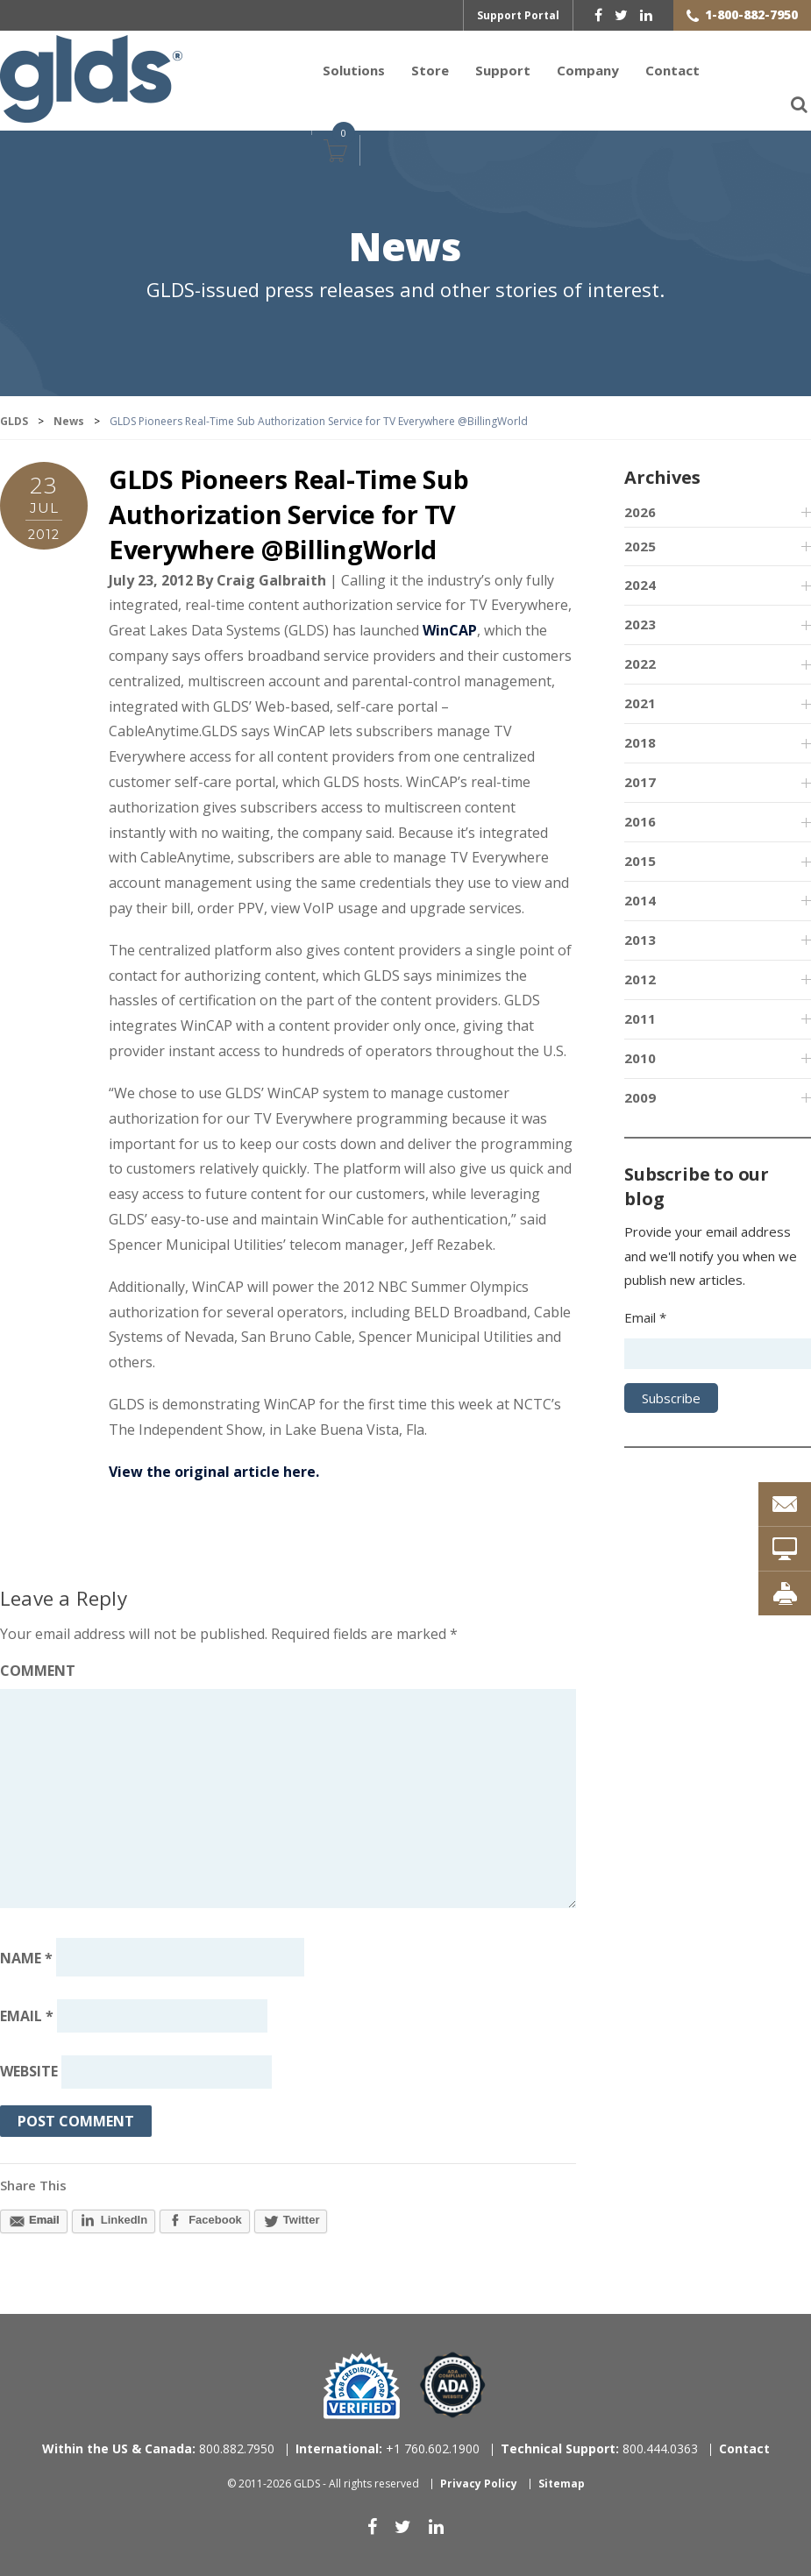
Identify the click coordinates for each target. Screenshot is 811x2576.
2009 (640, 1097)
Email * (645, 1317)
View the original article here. (214, 1471)
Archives (662, 477)
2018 (640, 742)
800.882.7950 (158, 2448)
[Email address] (162, 2016)
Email (26, 2016)
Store (430, 70)
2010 (640, 1058)
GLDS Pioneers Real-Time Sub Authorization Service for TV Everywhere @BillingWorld (288, 514)
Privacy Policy (478, 2483)
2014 (640, 900)
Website (29, 2072)
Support (502, 70)
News (405, 248)
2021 (640, 703)
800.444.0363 (599, 2448)
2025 (640, 546)
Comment (37, 1670)
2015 (640, 860)
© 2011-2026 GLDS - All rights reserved (323, 2483)
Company (588, 70)
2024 (640, 584)
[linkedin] (646, 15)
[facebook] (598, 15)
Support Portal (518, 15)
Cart (333, 159)
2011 (640, 1018)
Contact (672, 70)
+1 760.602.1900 (387, 2448)
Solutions (354, 70)
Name (26, 1957)
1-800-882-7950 (751, 14)
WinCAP (450, 630)
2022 (640, 663)
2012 (640, 979)
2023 (640, 624)
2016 (640, 821)
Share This (33, 2185)
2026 (640, 512)
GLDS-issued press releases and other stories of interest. (405, 289)
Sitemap (561, 2483)
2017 (640, 782)
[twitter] (621, 15)
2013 (640, 939)
